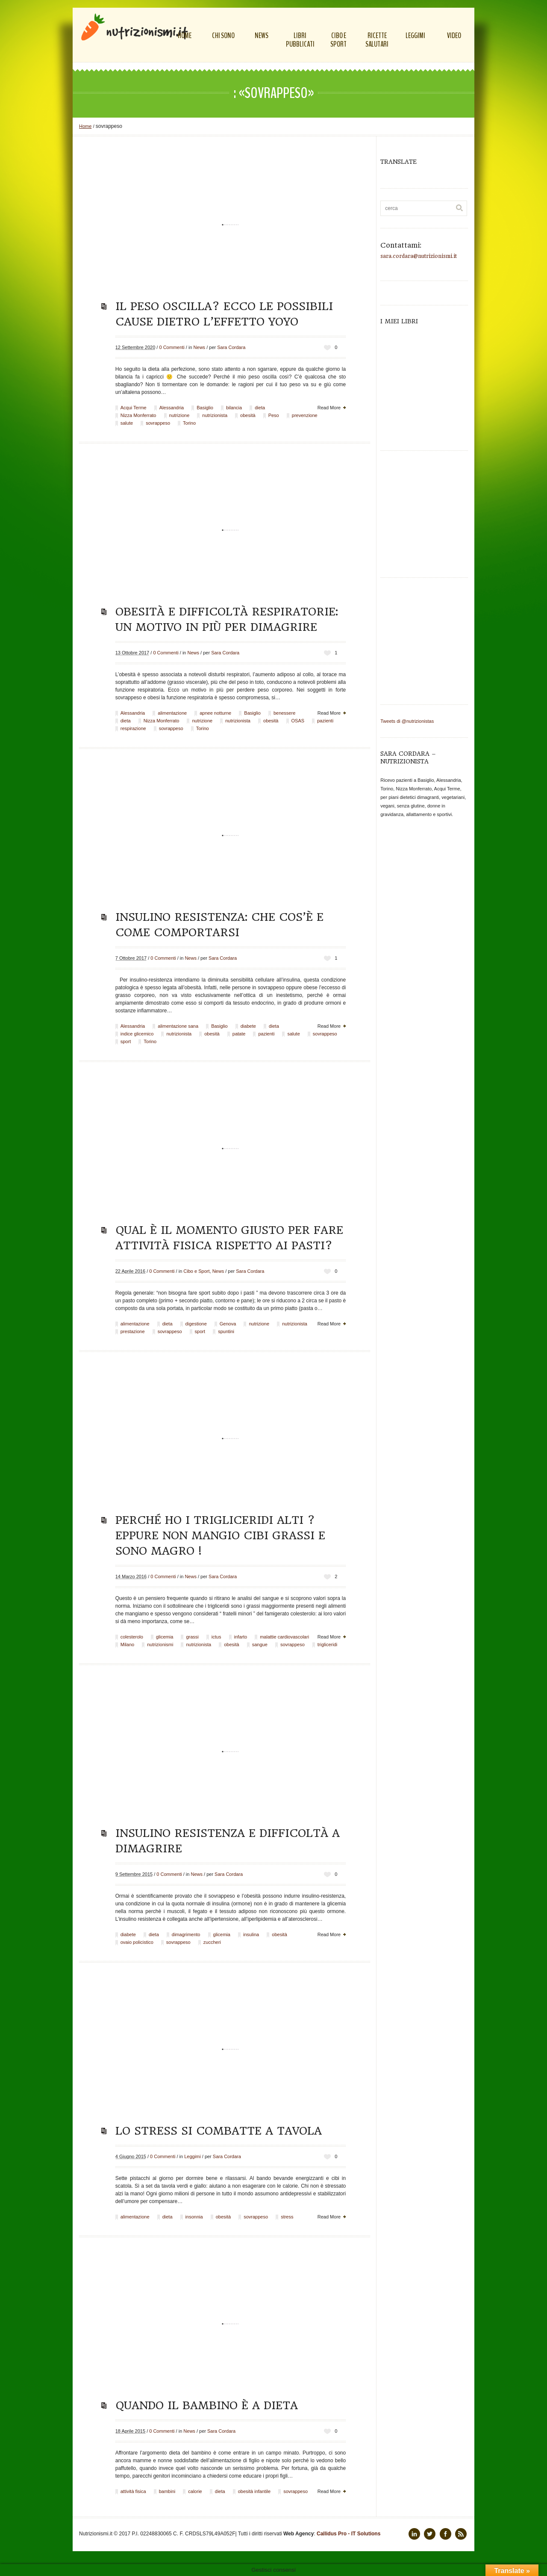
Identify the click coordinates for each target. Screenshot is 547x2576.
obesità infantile (254, 2491)
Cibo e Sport (196, 1271)
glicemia (164, 1636)
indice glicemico (137, 1033)
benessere (284, 713)
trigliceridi (327, 1644)
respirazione (133, 728)
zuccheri (212, 1942)
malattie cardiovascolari (284, 1636)
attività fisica (133, 2491)
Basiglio (205, 407)
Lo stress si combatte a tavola (218, 2130)
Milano (127, 1644)
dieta (260, 407)
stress (287, 2216)
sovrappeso (158, 423)
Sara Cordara (231, 347)
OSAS (298, 720)
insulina (251, 1934)
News (200, 347)
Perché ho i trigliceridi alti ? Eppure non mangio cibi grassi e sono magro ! (220, 1535)
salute (127, 423)
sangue (260, 1644)
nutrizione (179, 415)
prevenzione (305, 415)
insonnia (194, 2216)
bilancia (234, 407)
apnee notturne (215, 713)
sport (126, 1041)
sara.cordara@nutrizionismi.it (418, 256)
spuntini (226, 1331)
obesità (247, 415)
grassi (192, 1636)
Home (85, 126)
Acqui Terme (134, 407)
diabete (248, 1026)
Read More (329, 407)
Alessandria (171, 407)
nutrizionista (214, 415)
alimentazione (172, 713)
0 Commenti (171, 347)
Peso (273, 415)
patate (239, 1033)
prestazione (133, 1331)
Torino (189, 423)
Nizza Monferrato (138, 415)
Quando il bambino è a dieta (206, 2405)
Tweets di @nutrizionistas (407, 721)
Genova (228, 1323)
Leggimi (192, 2156)
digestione (196, 1323)
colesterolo (132, 1636)
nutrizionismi (160, 1644)
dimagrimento (186, 1934)
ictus (216, 1636)
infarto (240, 1636)
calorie (195, 2491)
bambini (167, 2491)
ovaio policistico (137, 1942)
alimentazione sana (178, 1026)
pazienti (325, 720)
